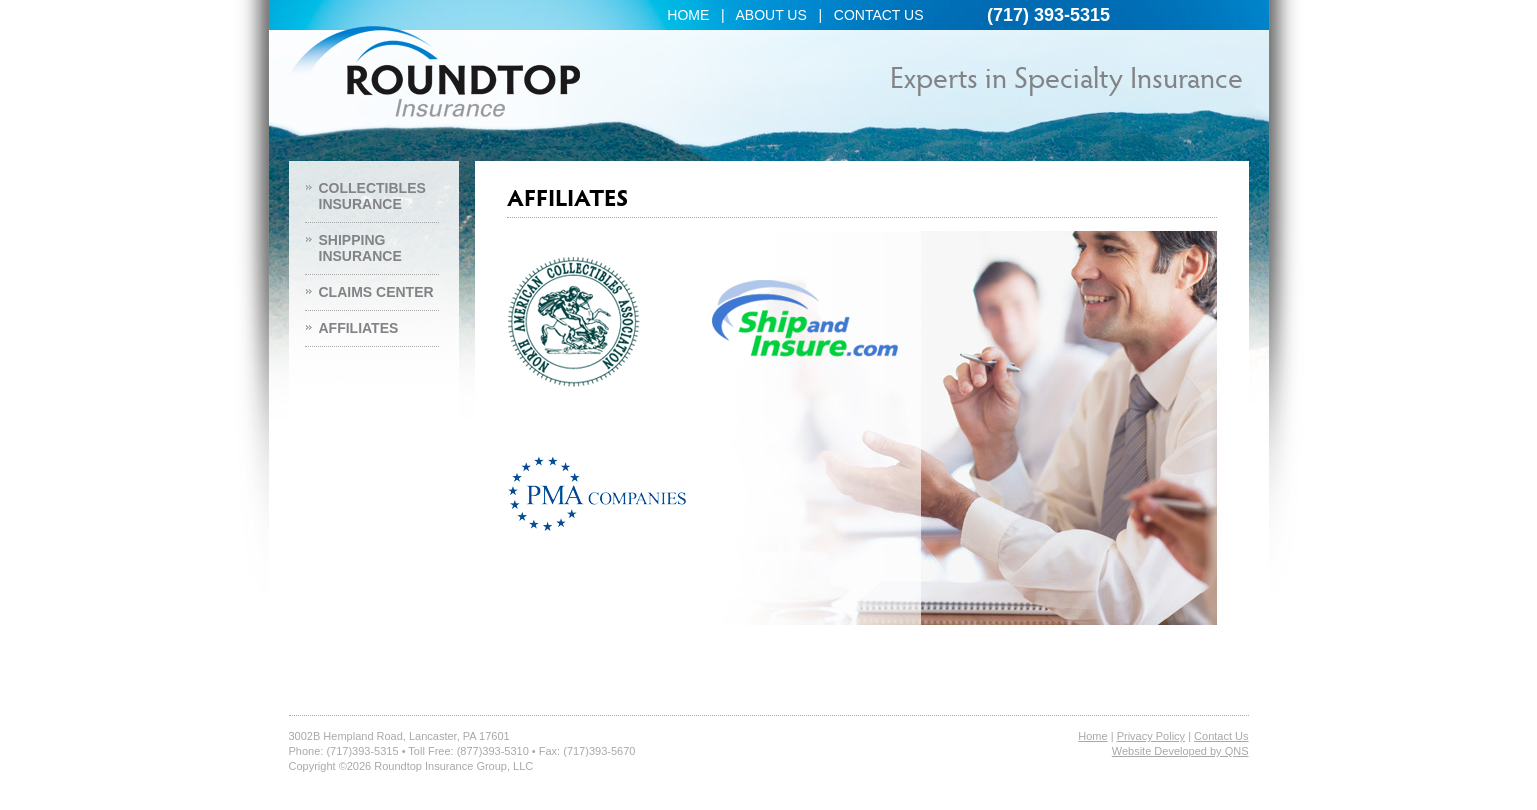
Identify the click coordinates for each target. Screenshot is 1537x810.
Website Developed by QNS (1180, 751)
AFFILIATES (359, 328)
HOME (688, 15)
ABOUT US (770, 15)
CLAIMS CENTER (376, 292)
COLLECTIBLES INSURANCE (372, 196)
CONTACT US (879, 15)
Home (1092, 736)
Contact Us (1221, 736)
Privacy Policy (1151, 736)
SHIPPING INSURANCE (360, 248)
